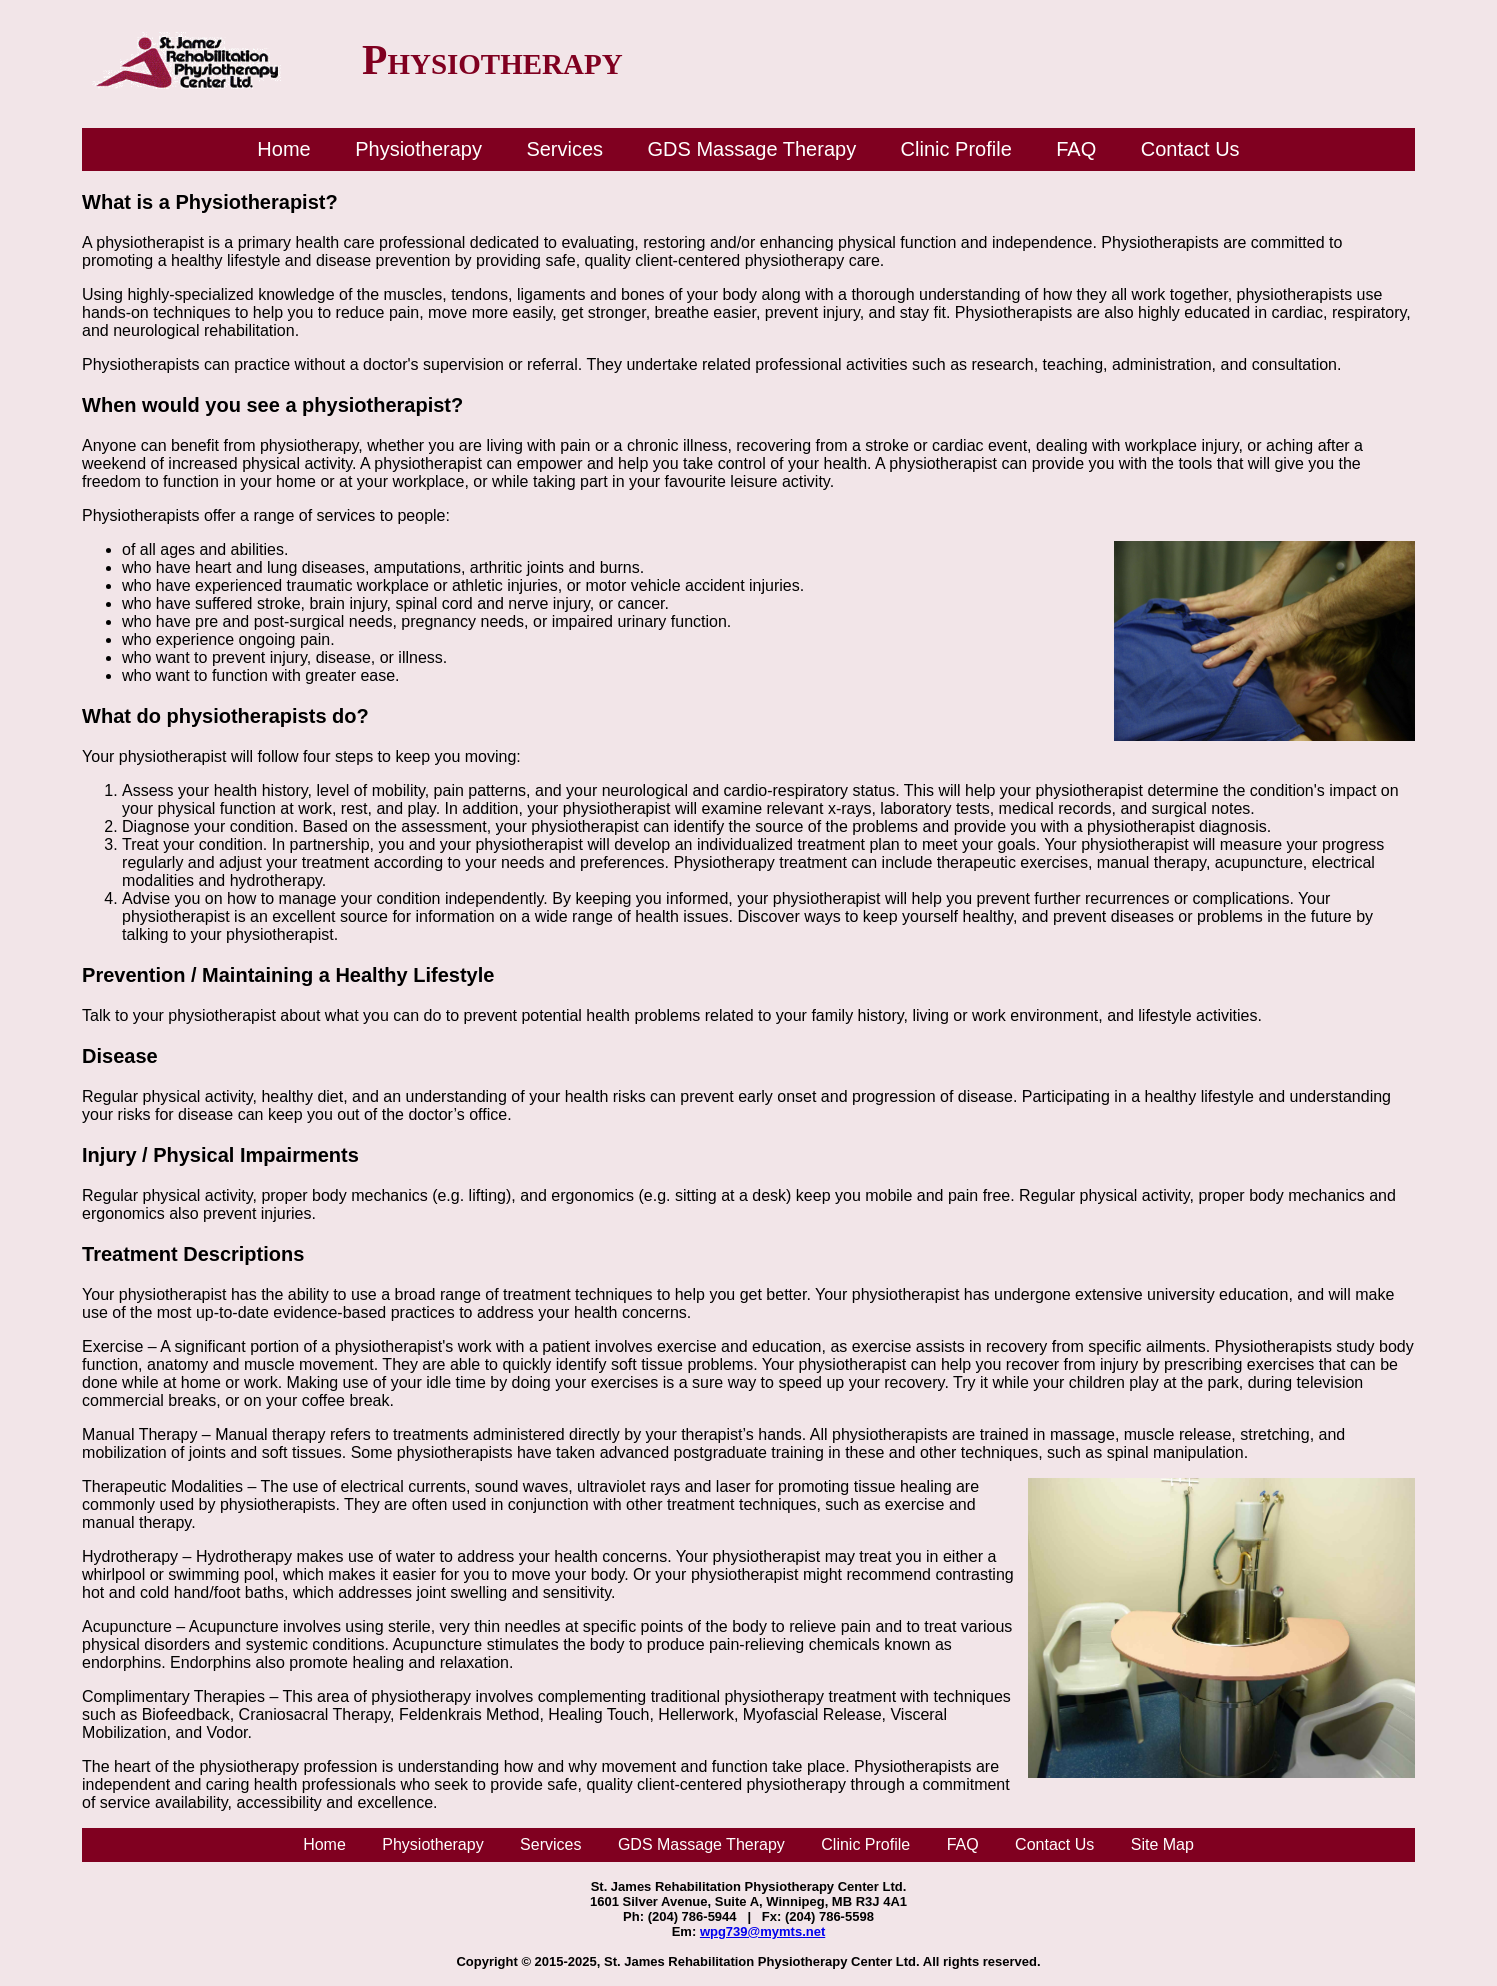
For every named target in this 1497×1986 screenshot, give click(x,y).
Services (564, 149)
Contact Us (1190, 149)
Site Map (1162, 1844)
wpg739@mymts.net (762, 1931)
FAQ (1076, 149)
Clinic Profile (956, 149)
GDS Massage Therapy (752, 149)
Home (283, 149)
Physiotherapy (418, 149)
